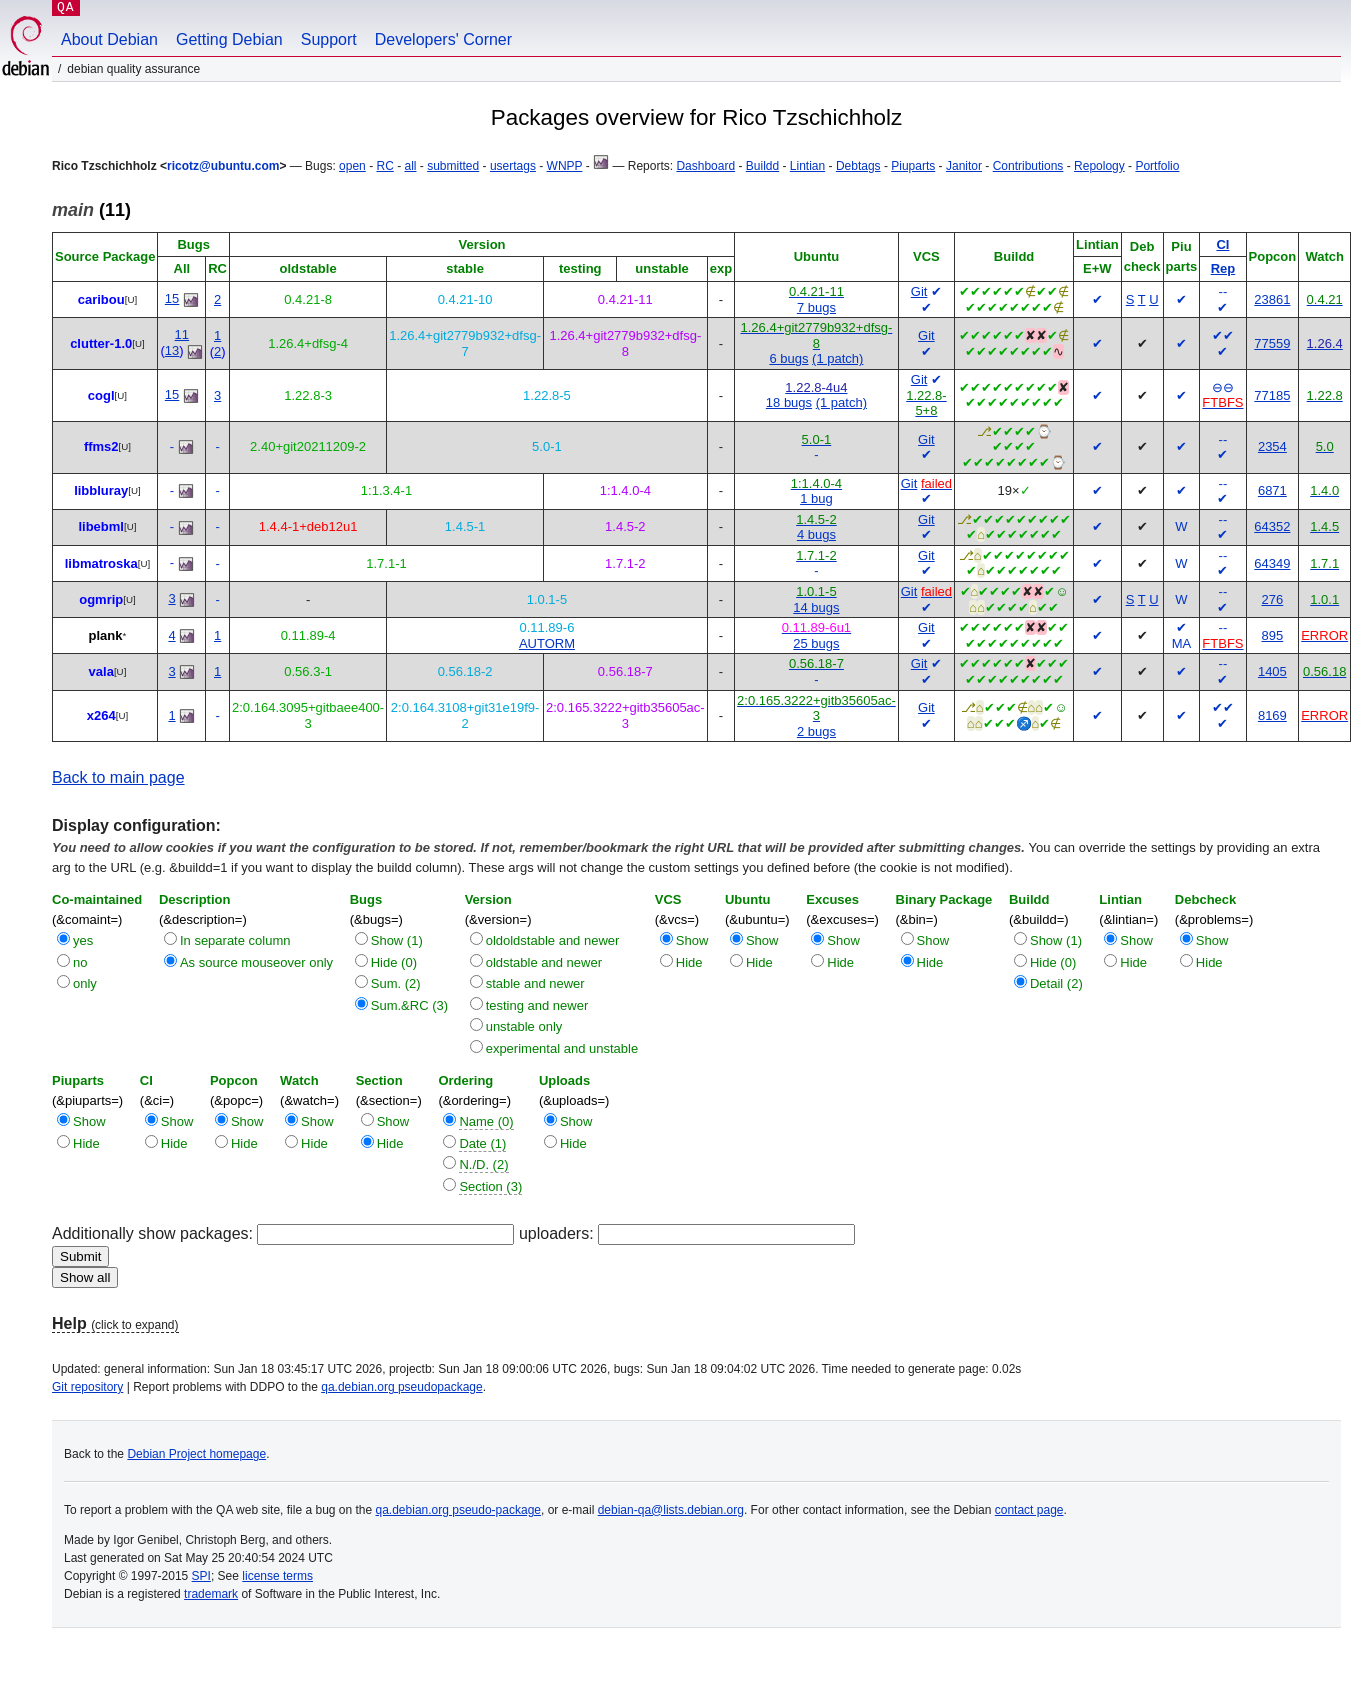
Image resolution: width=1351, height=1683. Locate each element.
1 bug (816, 498)
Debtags (858, 166)
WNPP (565, 166)
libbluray (101, 490)
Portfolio (1157, 166)
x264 (101, 715)
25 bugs (816, 643)
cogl (101, 395)
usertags (513, 166)
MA (1182, 643)
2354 (1272, 446)
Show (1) (397, 940)
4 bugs (816, 534)
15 (172, 298)
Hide (689, 962)
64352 (1272, 526)
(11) (91, 210)
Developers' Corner (443, 39)
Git (919, 291)
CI (1222, 244)
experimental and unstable (562, 1048)
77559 (1272, 343)
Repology (1099, 166)
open (352, 166)
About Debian (109, 39)
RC (384, 166)
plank (106, 635)
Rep (1223, 268)
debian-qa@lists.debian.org (671, 1510)
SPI (201, 1576)
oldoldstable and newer (553, 940)
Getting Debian (229, 39)
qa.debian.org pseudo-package (458, 1510)
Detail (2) (1056, 983)
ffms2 (101, 446)
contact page (1029, 1510)
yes (83, 940)
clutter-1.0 (101, 343)
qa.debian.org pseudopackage (401, 1387)
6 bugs (788, 358)
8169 (1272, 715)
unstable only (524, 1026)
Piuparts (913, 166)
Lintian (807, 166)
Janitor (964, 166)
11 (182, 334)
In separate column (235, 940)
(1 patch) (837, 358)
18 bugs (789, 402)
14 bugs (816, 607)
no (80, 962)
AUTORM (547, 643)
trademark (211, 1594)
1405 (1272, 671)
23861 (1272, 299)
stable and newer (535, 983)
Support (329, 39)
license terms (277, 1576)
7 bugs (816, 307)
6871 (1272, 490)
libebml (101, 526)
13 (172, 350)
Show (692, 940)
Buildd (762, 166)
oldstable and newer (544, 962)
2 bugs (816, 731)
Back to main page (118, 777)
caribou (101, 299)
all (410, 166)
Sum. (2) (396, 983)
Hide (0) (394, 962)
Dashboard (705, 166)
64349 (1272, 563)
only (85, 983)
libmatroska (101, 563)
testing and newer (537, 1005)
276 (1273, 599)
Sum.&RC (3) (409, 1005)
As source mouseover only (256, 962)
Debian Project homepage (196, 1454)
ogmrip (101, 599)
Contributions (1028, 166)
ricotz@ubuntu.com (223, 166)
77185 (1272, 395)
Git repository (87, 1387)
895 (1273, 635)
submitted (453, 166)
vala (101, 671)
